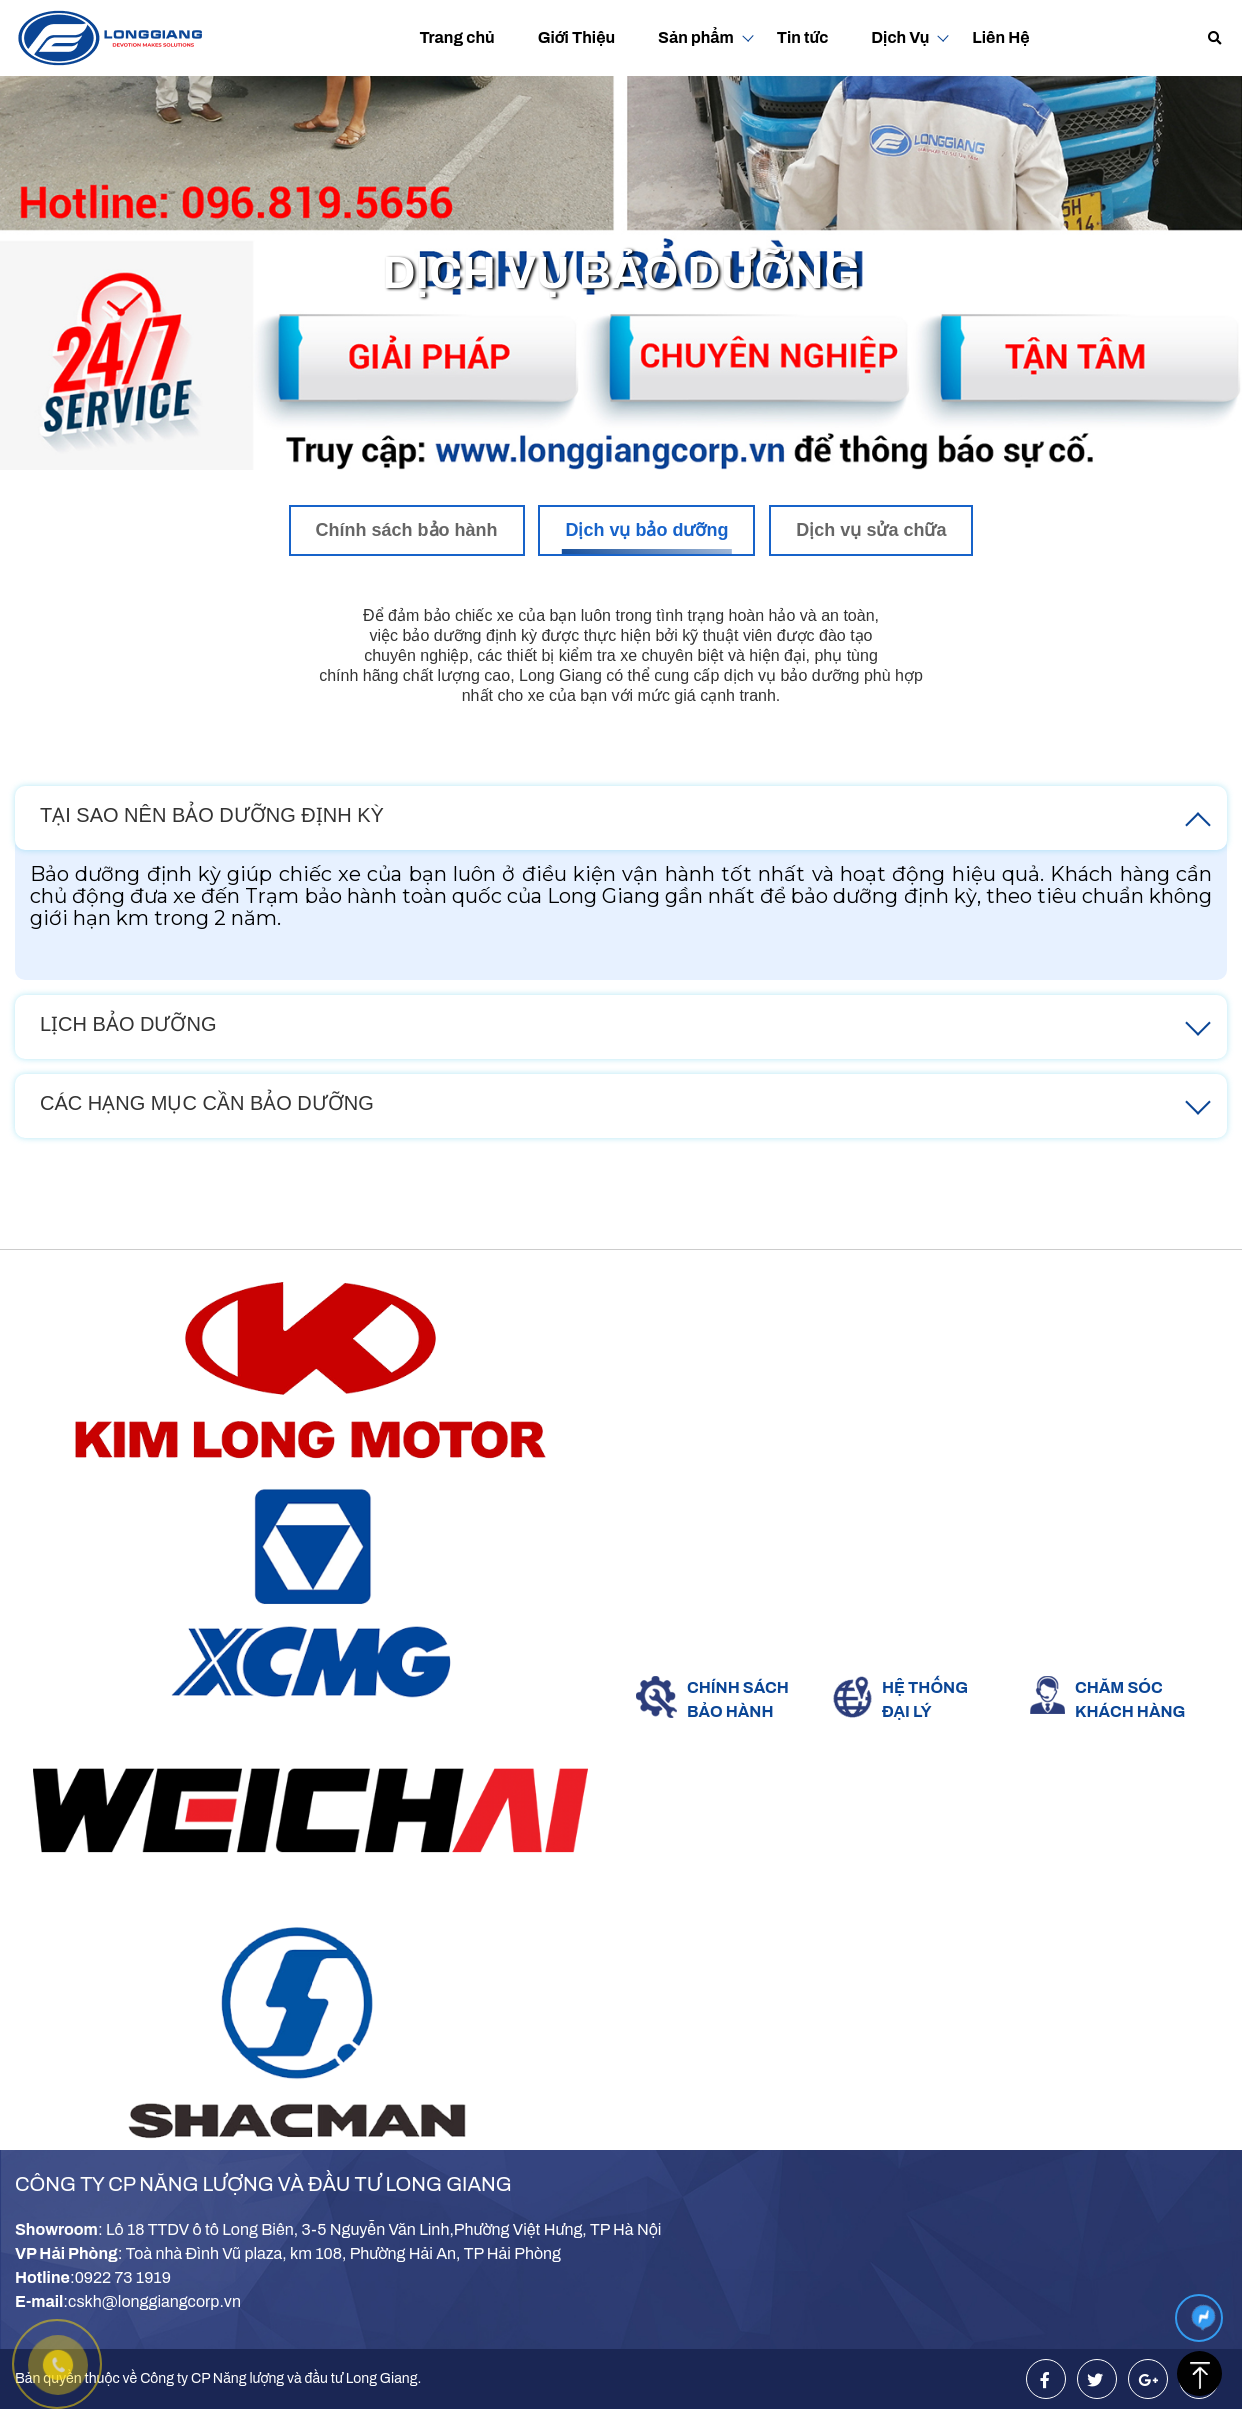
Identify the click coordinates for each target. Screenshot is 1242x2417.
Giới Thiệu (576, 37)
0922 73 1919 (123, 2277)
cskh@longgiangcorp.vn (154, 2301)
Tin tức (803, 37)
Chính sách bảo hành (407, 530)
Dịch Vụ (900, 37)
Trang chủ (456, 37)
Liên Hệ (1000, 37)
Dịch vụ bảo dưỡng (646, 530)
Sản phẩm (696, 37)
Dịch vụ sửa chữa (871, 530)
